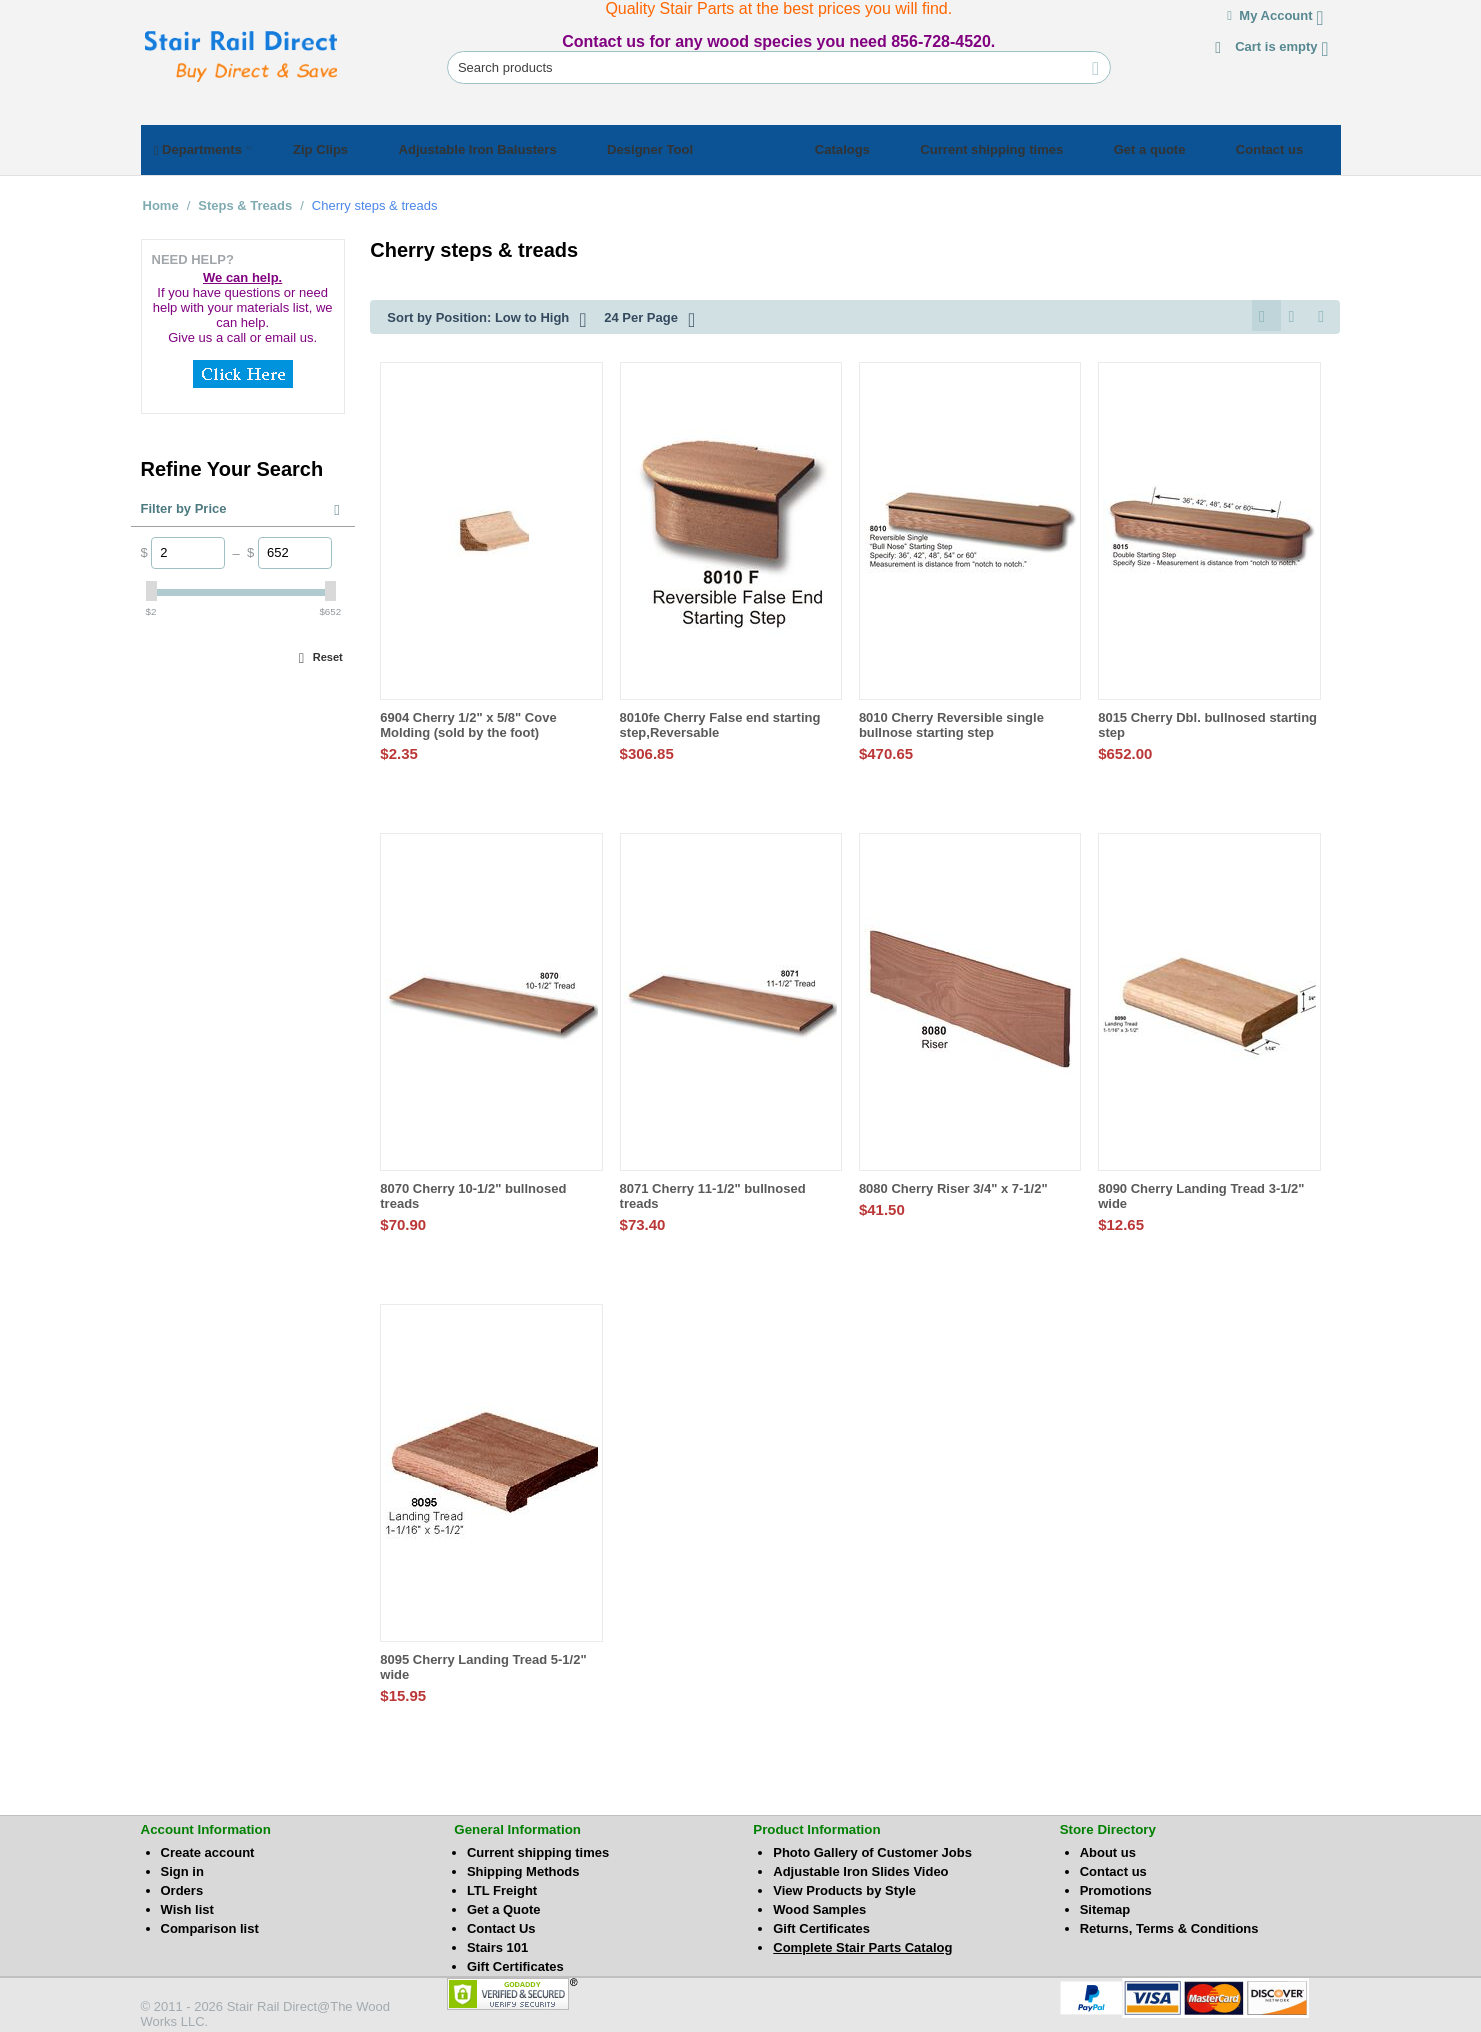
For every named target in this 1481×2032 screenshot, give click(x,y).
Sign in (182, 1868)
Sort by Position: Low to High (486, 314)
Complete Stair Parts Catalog (862, 1944)
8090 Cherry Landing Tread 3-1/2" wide (1201, 1193)
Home (161, 199)
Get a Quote (504, 1906)
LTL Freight (502, 1887)
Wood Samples (819, 1906)
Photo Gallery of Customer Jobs (872, 1849)
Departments (208, 147)
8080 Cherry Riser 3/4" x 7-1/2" (953, 1185)
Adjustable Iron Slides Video (860, 1868)
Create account (208, 1849)
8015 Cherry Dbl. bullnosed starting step (1207, 722)
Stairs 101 (497, 1944)
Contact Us (501, 1925)
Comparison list (210, 1925)
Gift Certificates (515, 1963)
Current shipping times (538, 1849)
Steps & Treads (245, 199)
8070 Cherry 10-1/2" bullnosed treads (473, 1193)
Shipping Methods (523, 1868)
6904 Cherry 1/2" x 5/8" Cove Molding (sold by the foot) (468, 722)
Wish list (187, 1906)
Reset (328, 651)
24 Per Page (649, 314)
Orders (182, 1887)
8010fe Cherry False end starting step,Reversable (720, 722)
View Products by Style (844, 1887)
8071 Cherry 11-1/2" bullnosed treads (713, 1193)
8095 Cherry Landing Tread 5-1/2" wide (483, 1664)
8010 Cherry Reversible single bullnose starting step (951, 722)
